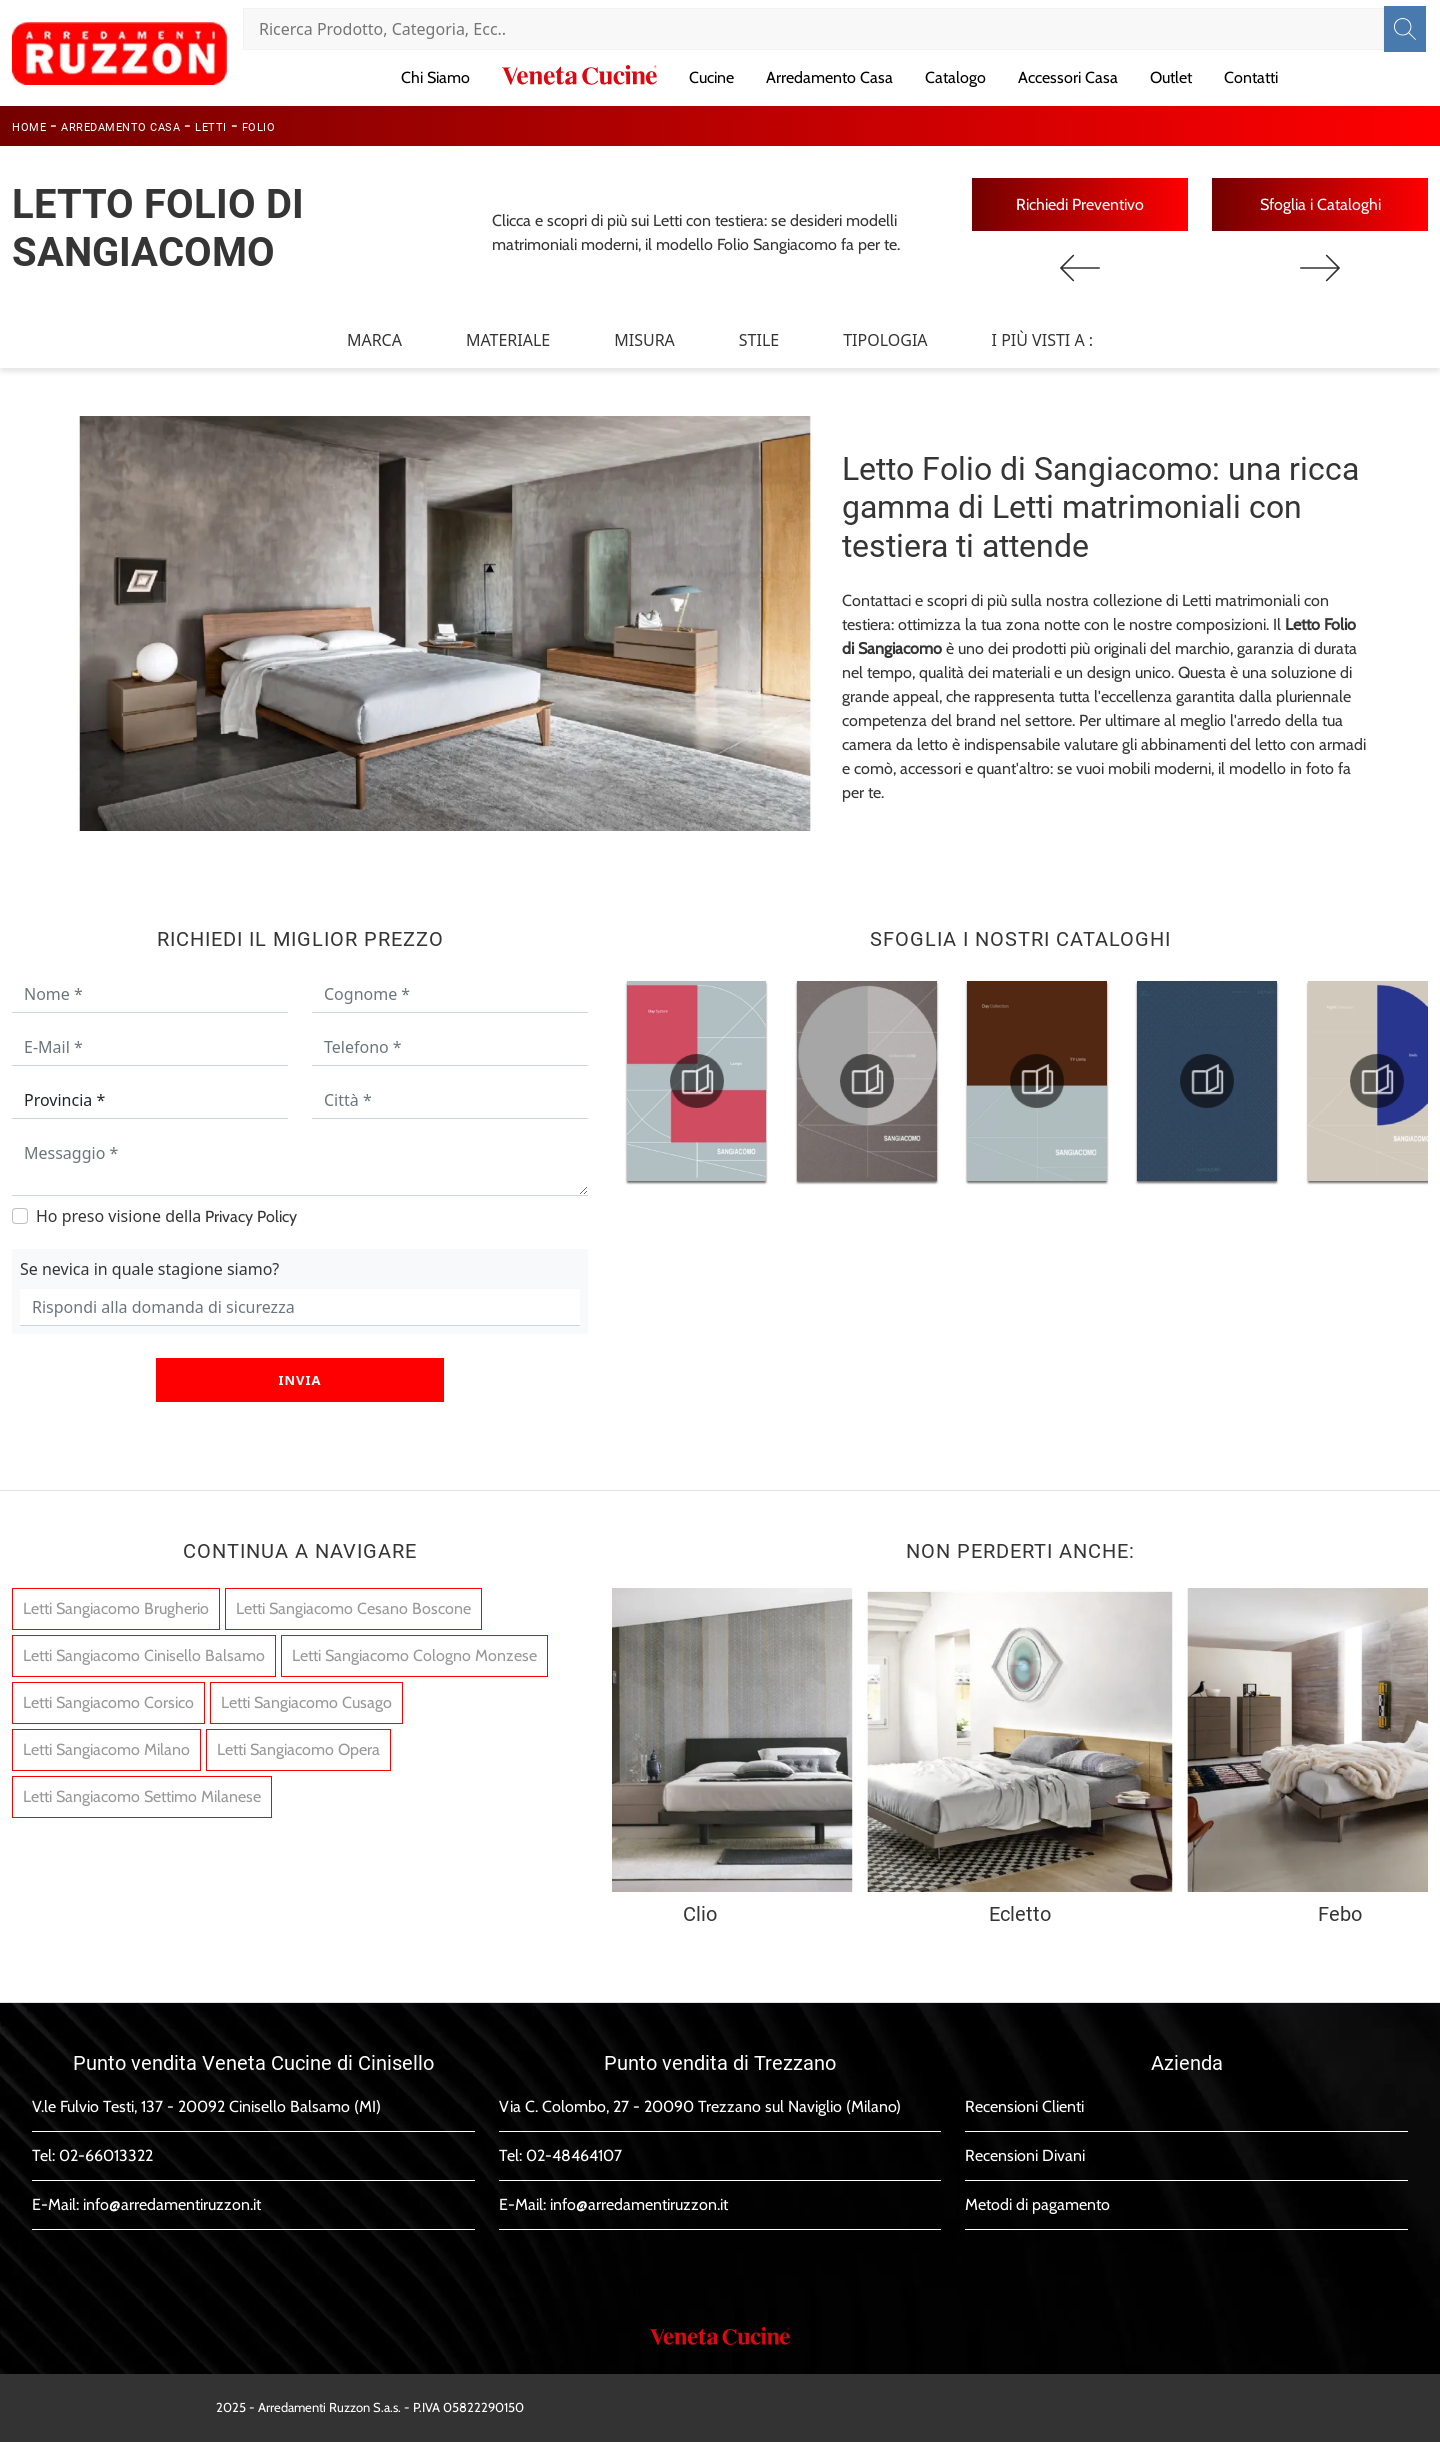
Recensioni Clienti (1024, 2106)
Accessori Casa (1068, 77)
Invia (299, 1380)
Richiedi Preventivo (1080, 204)
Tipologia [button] (885, 340)
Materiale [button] (508, 340)
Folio (259, 127)
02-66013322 (106, 2155)
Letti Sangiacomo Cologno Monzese (414, 1656)
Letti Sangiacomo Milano (106, 1750)
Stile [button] (759, 340)
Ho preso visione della (166, 1216)
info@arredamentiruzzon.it (172, 2204)
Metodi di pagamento (1037, 2204)
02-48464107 (574, 2155)
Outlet (1171, 77)
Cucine (711, 77)
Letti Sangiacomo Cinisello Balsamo (144, 1656)
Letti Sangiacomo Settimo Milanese (142, 1797)
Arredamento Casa (829, 77)
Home (29, 127)
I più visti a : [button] (1043, 340)
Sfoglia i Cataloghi (1320, 204)
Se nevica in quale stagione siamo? (149, 1269)
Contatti (1251, 77)
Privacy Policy (251, 1216)
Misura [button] (644, 340)
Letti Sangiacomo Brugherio (116, 1609)
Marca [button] (374, 340)
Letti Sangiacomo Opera (298, 1750)
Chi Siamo (435, 77)
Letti (211, 127)
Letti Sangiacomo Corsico (108, 1703)
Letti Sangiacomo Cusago (306, 1703)
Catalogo (955, 77)
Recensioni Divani (1025, 2155)
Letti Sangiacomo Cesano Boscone (353, 1609)
